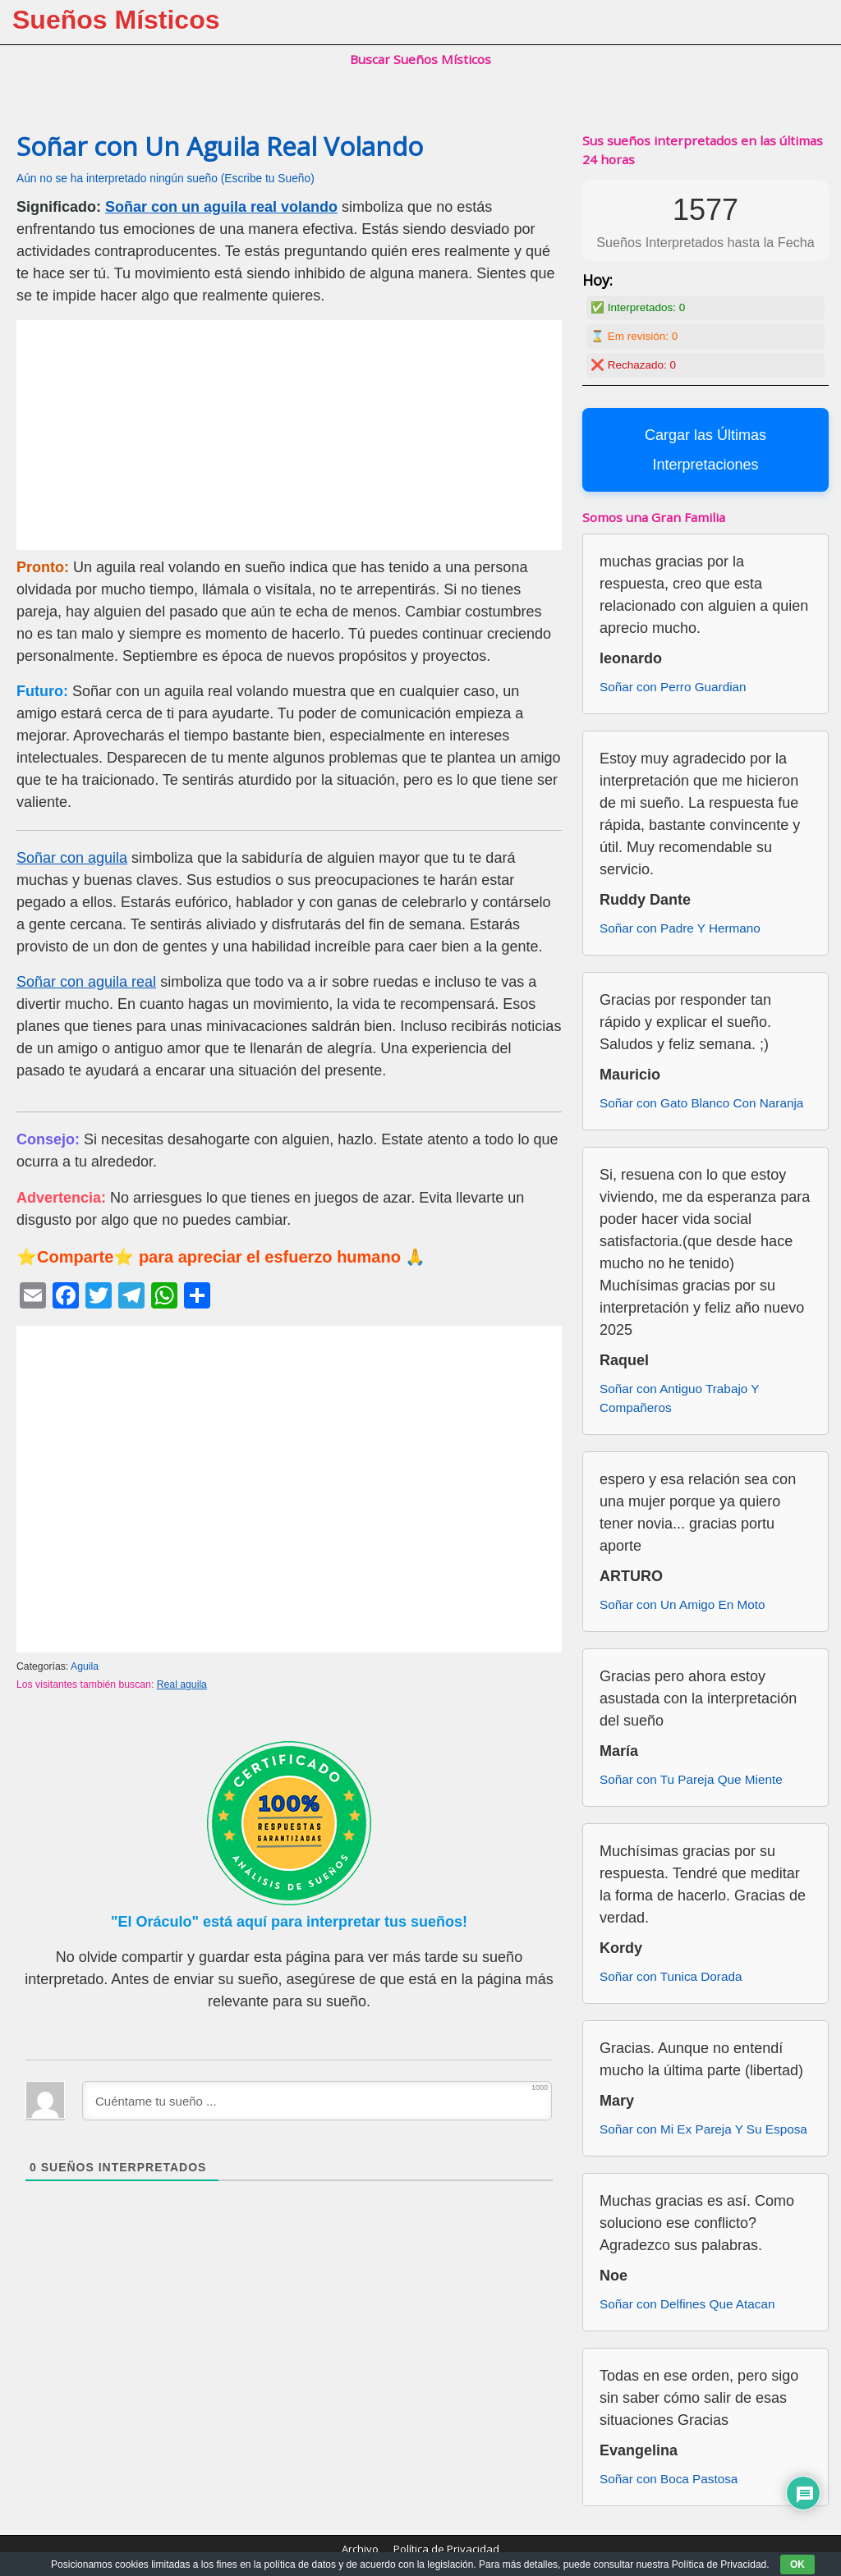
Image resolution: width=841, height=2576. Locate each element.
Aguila (85, 1666)
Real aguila (182, 1684)
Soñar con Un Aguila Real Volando (219, 146)
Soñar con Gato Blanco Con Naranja (701, 1103)
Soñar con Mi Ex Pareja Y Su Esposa (703, 2129)
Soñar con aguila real (86, 982)
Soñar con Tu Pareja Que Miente (691, 1779)
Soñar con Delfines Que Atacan (687, 2304)
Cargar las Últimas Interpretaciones (705, 450)
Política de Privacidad (446, 2549)
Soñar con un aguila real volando (221, 207)
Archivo (360, 2549)
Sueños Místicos (116, 19)
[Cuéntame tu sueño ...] (317, 2100)
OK (797, 2564)
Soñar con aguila (71, 858)
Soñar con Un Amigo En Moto (682, 1604)
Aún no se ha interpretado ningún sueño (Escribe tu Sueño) (165, 178)
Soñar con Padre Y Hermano (680, 928)
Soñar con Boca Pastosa (669, 2479)
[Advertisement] (289, 435)
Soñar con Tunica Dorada (671, 1976)
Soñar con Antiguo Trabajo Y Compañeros (679, 1398)
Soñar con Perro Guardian (673, 687)
